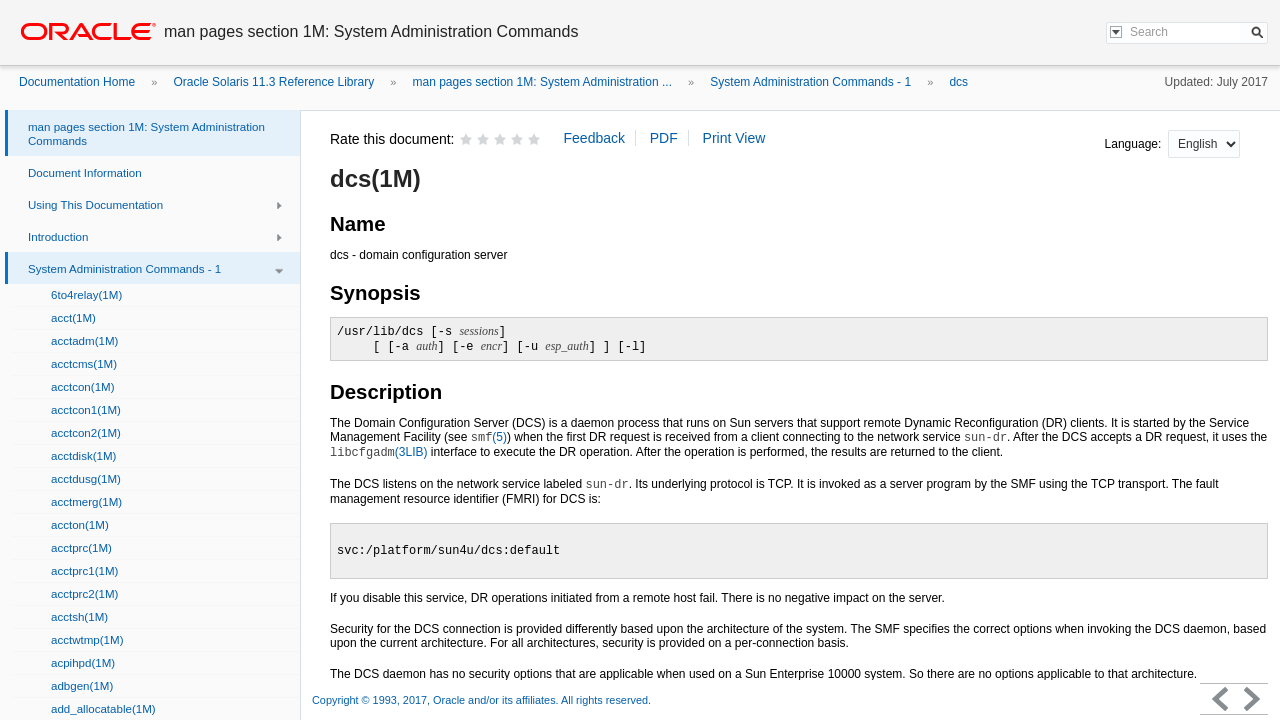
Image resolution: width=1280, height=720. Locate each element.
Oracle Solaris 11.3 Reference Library (273, 82)
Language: (1135, 144)
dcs (958, 82)
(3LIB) (379, 452)
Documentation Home (77, 82)
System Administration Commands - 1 (810, 82)
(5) (489, 437)
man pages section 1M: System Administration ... (542, 82)
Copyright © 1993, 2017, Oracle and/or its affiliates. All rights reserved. (481, 700)
